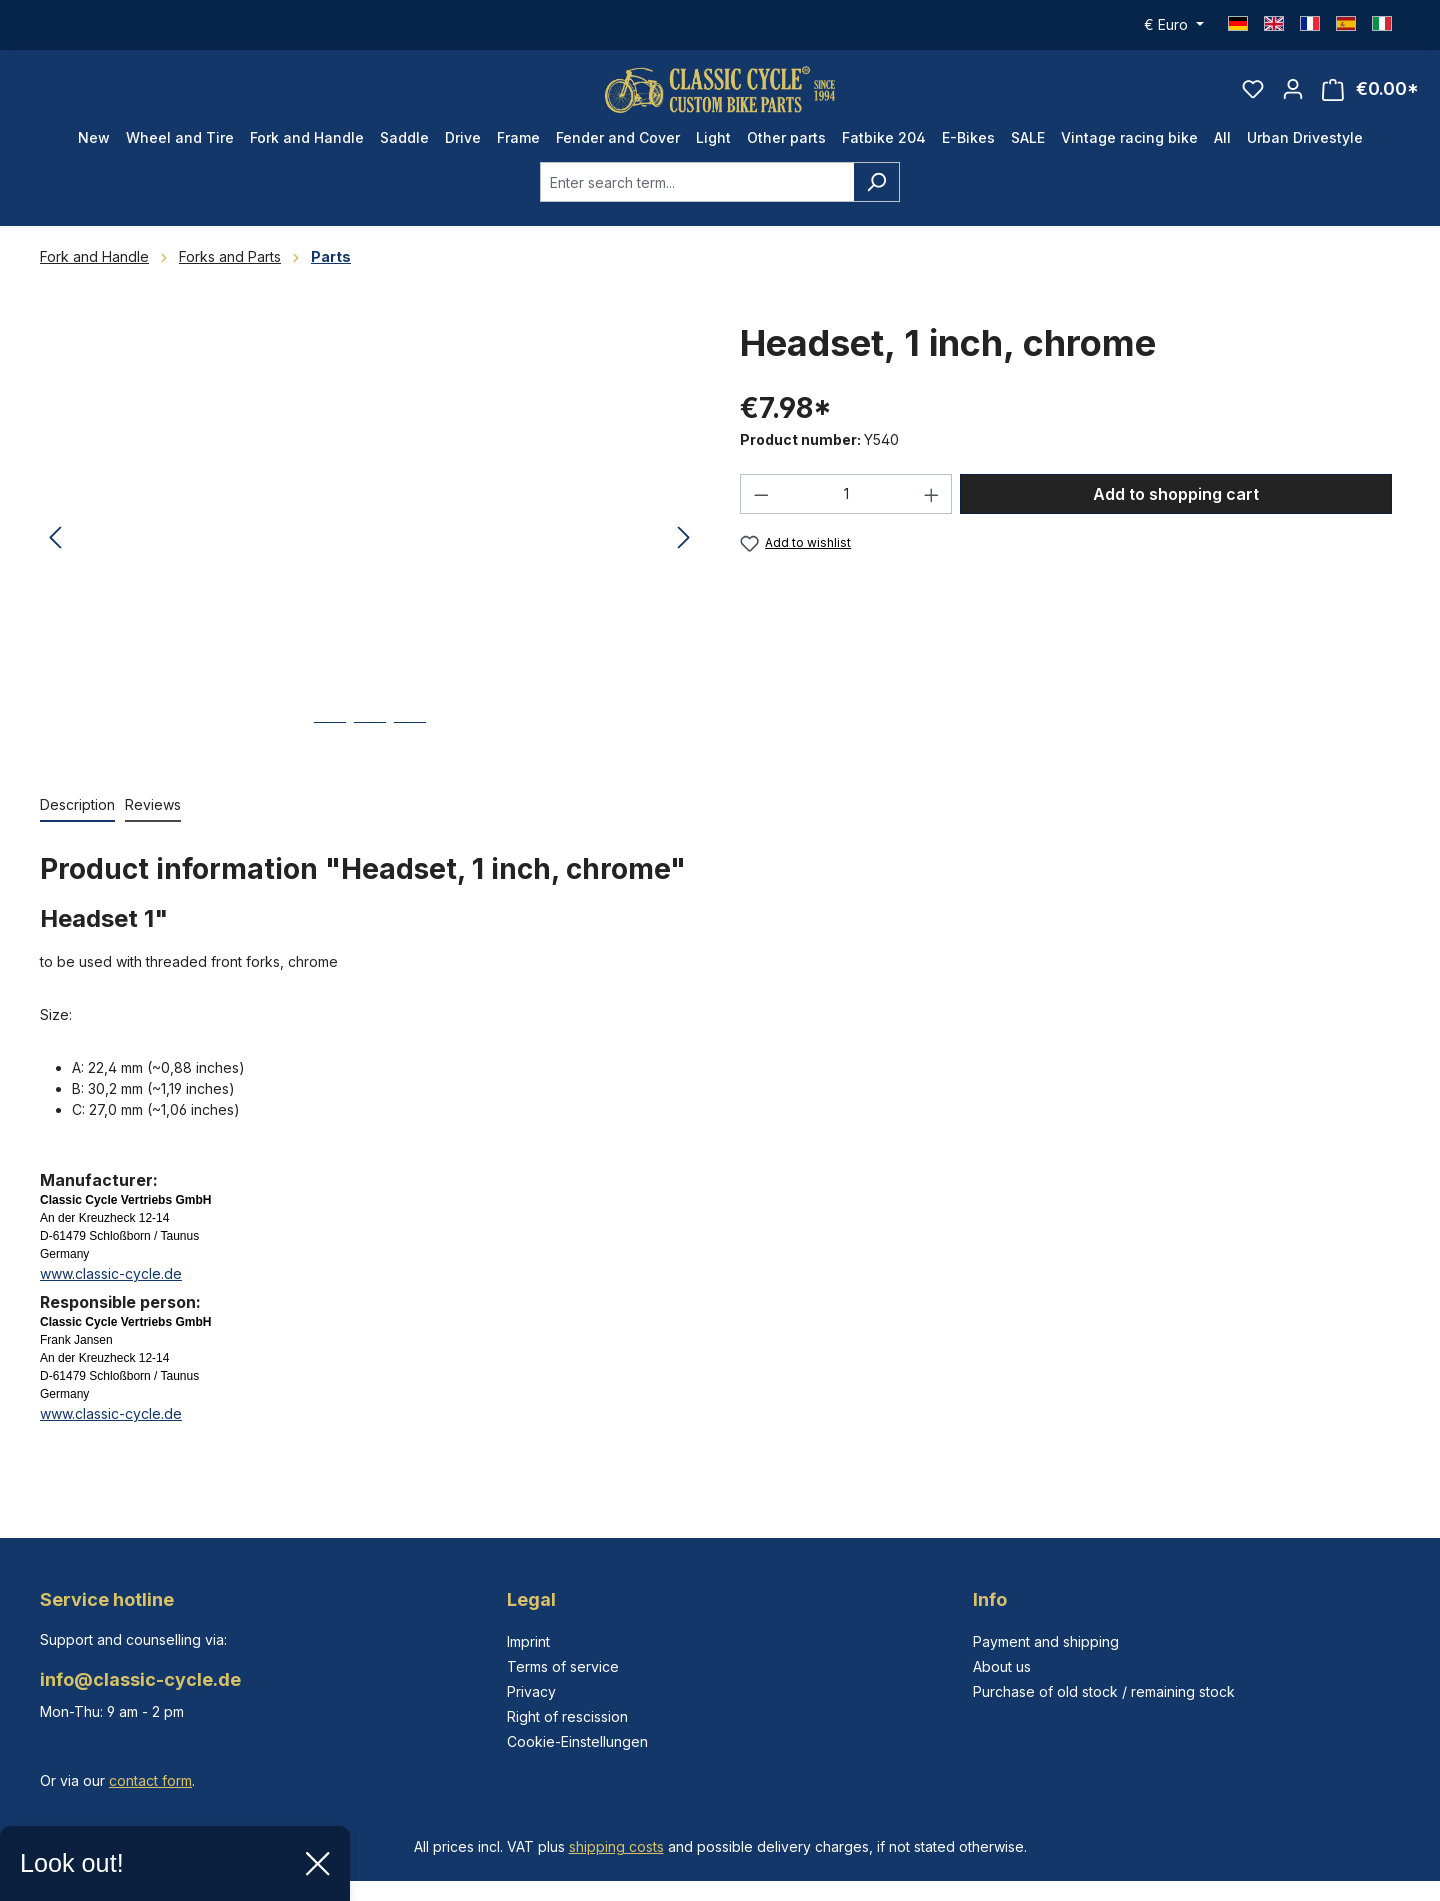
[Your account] (1293, 96)
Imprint (528, 1641)
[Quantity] (846, 508)
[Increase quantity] (932, 508)
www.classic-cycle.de (111, 1287)
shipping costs (616, 1846)
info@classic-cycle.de (140, 1679)
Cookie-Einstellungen (577, 1741)
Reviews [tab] (153, 818)
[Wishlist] (1253, 96)
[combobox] (697, 196)
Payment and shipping (1046, 1641)
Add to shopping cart (1176, 508)
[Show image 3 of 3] (410, 751)
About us (1002, 1666)
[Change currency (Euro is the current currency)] (1174, 25)
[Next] (684, 552)
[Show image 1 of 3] (330, 751)
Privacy (531, 1691)
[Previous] (55, 552)
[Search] (876, 196)
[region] (370, 552)
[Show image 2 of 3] (370, 751)
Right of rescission (567, 1716)
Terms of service (563, 1666)
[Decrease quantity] (761, 508)
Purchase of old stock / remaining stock (1104, 1691)
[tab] (77, 819)
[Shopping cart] (1370, 96)
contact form (150, 1780)
